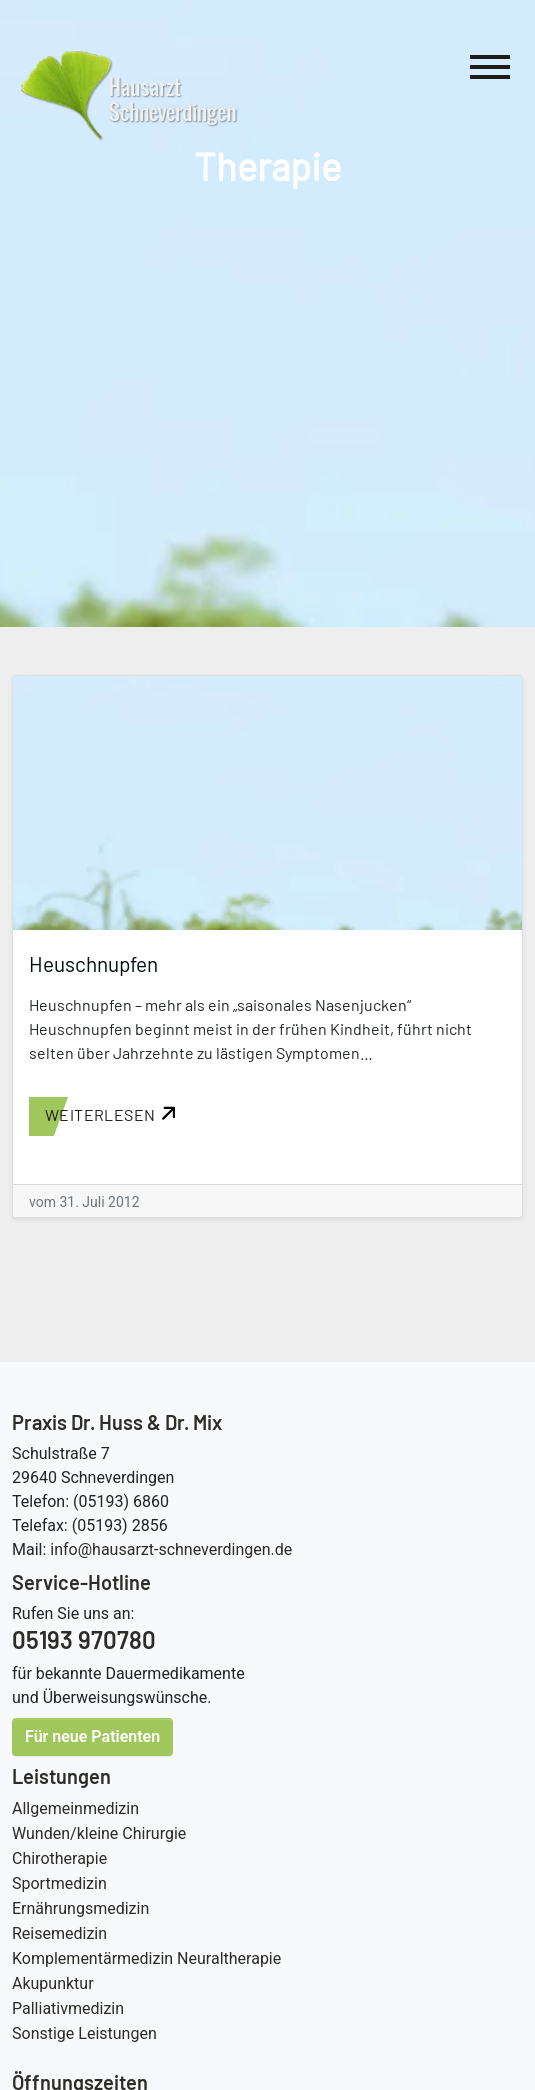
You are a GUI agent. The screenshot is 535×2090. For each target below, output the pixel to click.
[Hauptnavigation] (490, 70)
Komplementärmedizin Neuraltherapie (146, 1958)
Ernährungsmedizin (80, 1908)
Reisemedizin (59, 1933)
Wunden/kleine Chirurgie (99, 1833)
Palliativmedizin (68, 2008)
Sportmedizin (59, 1883)
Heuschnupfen (93, 963)
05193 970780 (84, 1639)
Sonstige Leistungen (84, 2033)
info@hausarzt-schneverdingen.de (171, 1549)
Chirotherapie (59, 1858)
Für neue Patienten (92, 1736)
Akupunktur (53, 1983)
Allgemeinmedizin (75, 1808)
